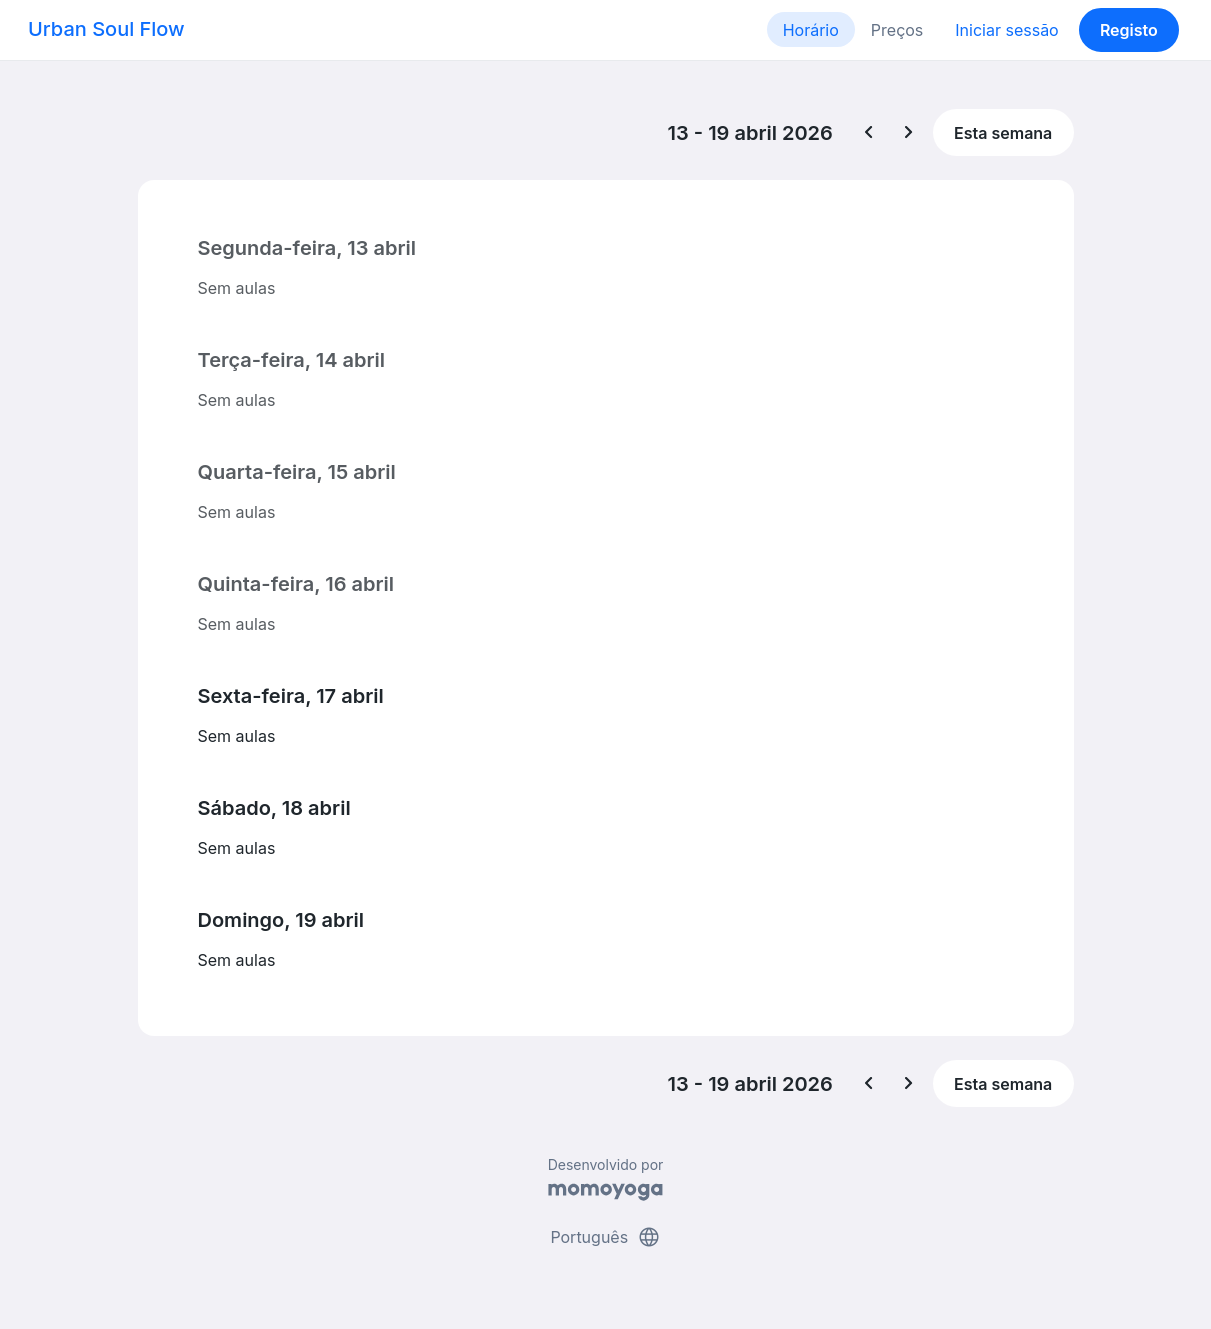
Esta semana (1003, 133)
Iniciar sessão (1006, 30)
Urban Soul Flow (106, 29)
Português (605, 1237)
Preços (897, 30)
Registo (1129, 30)
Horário (811, 30)
